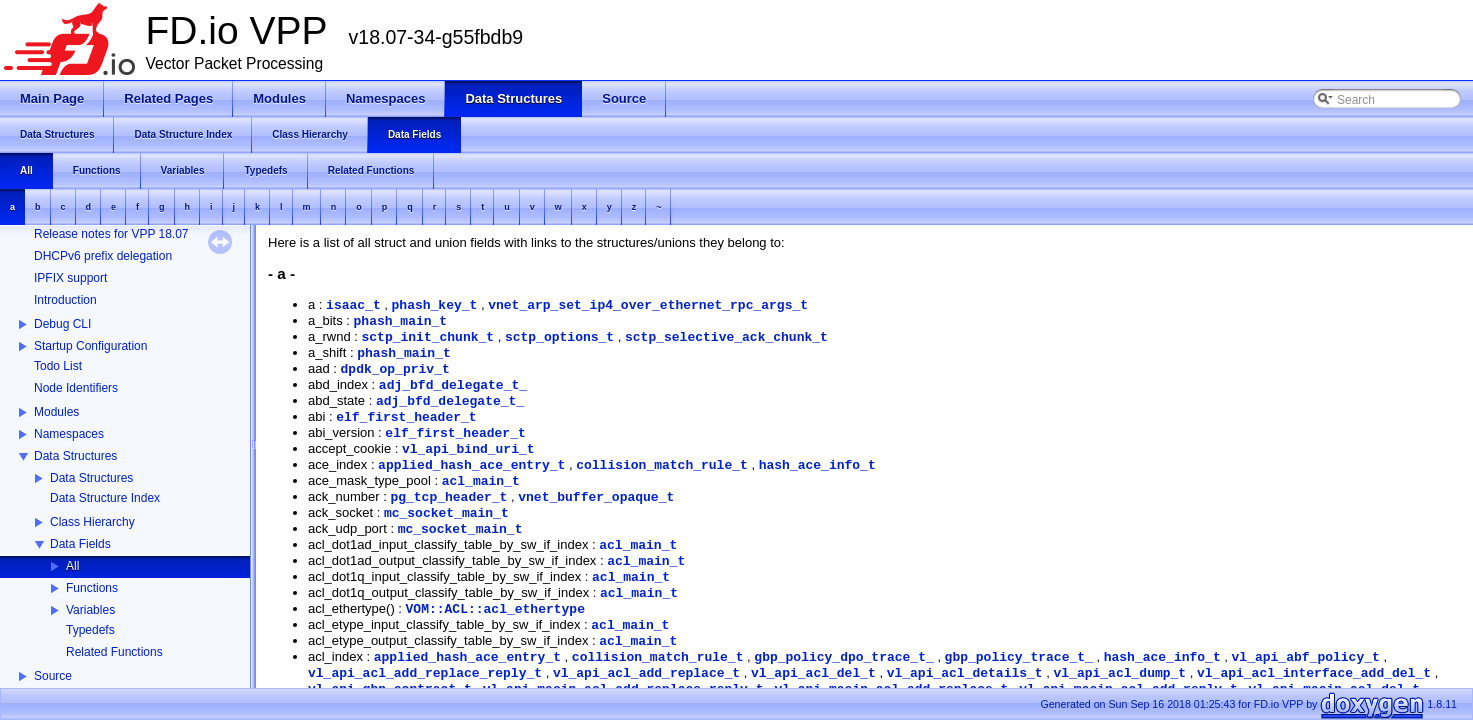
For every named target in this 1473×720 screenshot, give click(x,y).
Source (53, 676)
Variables (90, 610)
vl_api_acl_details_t (965, 673)
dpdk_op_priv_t (395, 369)
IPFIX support (70, 278)
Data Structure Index (105, 498)
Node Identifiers (76, 388)
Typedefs (90, 630)
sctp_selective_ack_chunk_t (726, 337)
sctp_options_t (559, 337)
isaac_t (353, 305)
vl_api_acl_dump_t (1120, 673)
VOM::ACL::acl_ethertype (495, 609)
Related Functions (114, 652)
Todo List (58, 366)
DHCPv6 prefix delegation (103, 256)
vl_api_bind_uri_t (468, 449)
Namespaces (69, 434)
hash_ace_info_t (817, 465)
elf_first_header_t (406, 417)
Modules (56, 412)
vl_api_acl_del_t (813, 673)
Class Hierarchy (92, 522)
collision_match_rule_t (662, 465)
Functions (92, 588)
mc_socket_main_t (446, 513)
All (72, 566)
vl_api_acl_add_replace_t (646, 673)
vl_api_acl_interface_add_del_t (1314, 673)
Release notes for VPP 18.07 (111, 234)
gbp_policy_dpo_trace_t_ (843, 657)
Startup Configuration (90, 346)
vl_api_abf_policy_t (1306, 657)
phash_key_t (435, 305)
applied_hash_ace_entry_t (471, 465)
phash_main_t (401, 321)
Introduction (65, 300)
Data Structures (75, 456)
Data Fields (80, 544)
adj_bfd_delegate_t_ (453, 385)
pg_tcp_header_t (448, 497)
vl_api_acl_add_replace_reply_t (425, 673)
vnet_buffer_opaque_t (596, 497)
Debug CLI (62, 324)
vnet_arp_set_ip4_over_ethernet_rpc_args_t (648, 305)
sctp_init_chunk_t (427, 337)
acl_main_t (481, 481)
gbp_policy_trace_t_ (1019, 657)
